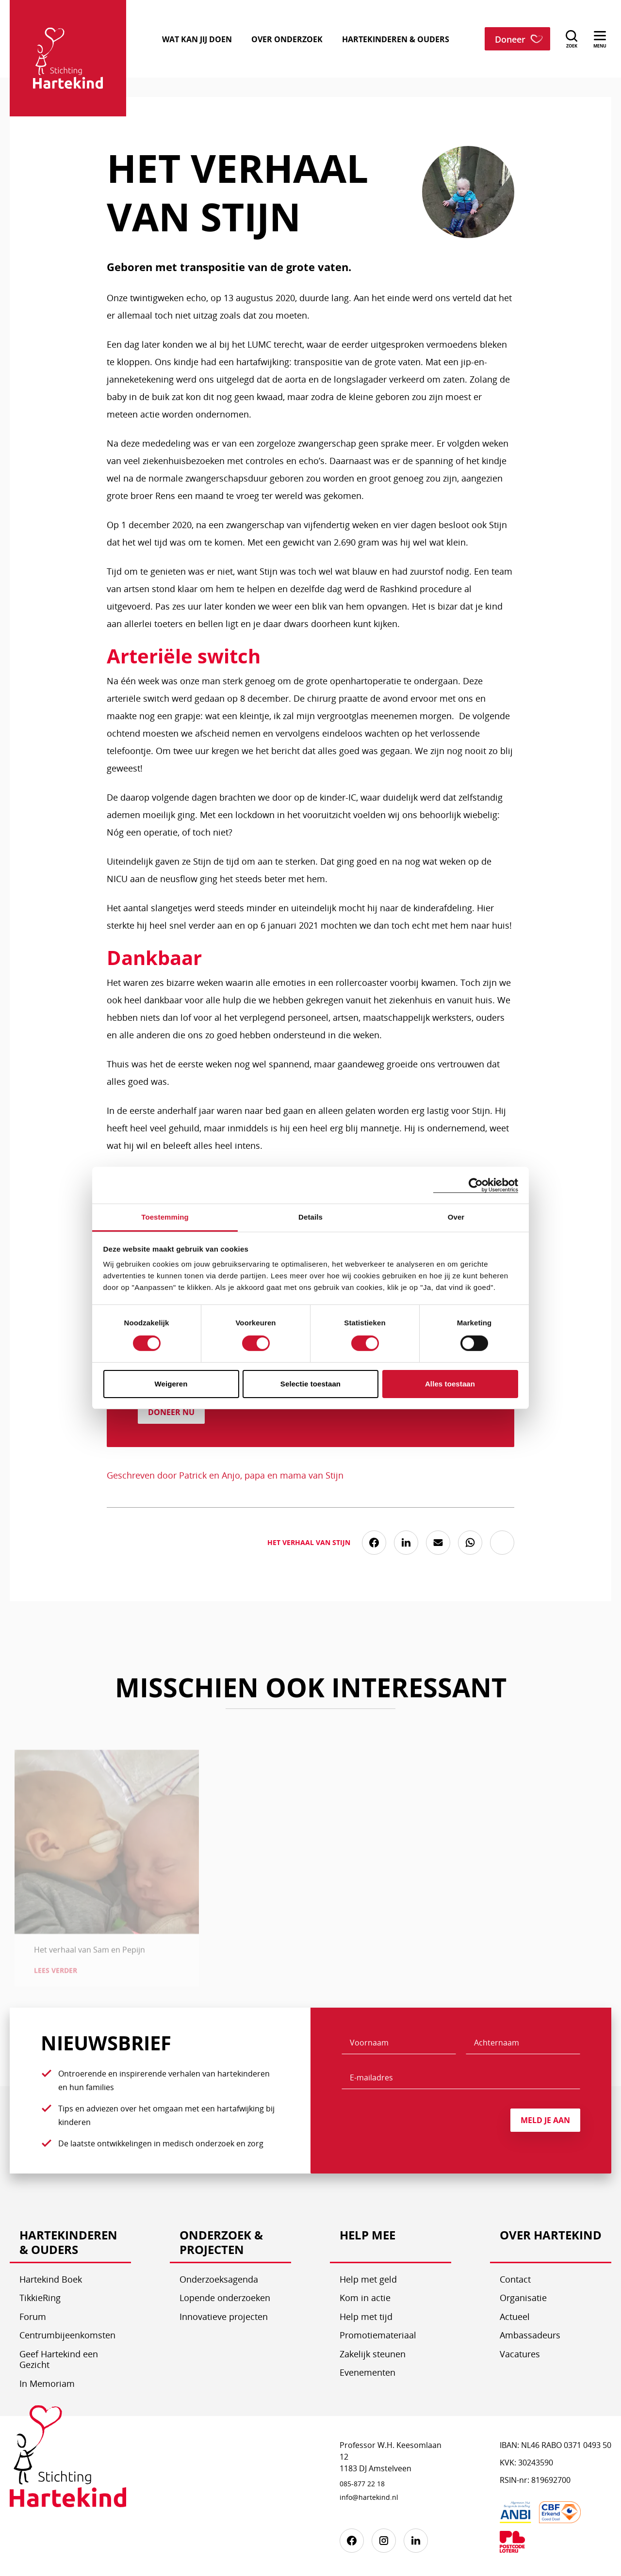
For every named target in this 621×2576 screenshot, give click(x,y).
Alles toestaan (450, 1384)
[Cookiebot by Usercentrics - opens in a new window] (475, 1184)
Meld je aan (545, 2120)
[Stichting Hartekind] (68, 2463)
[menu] (599, 38)
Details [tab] (310, 1217)
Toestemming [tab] (165, 1217)
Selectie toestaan (310, 1384)
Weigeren (170, 1384)
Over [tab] (456, 1217)
